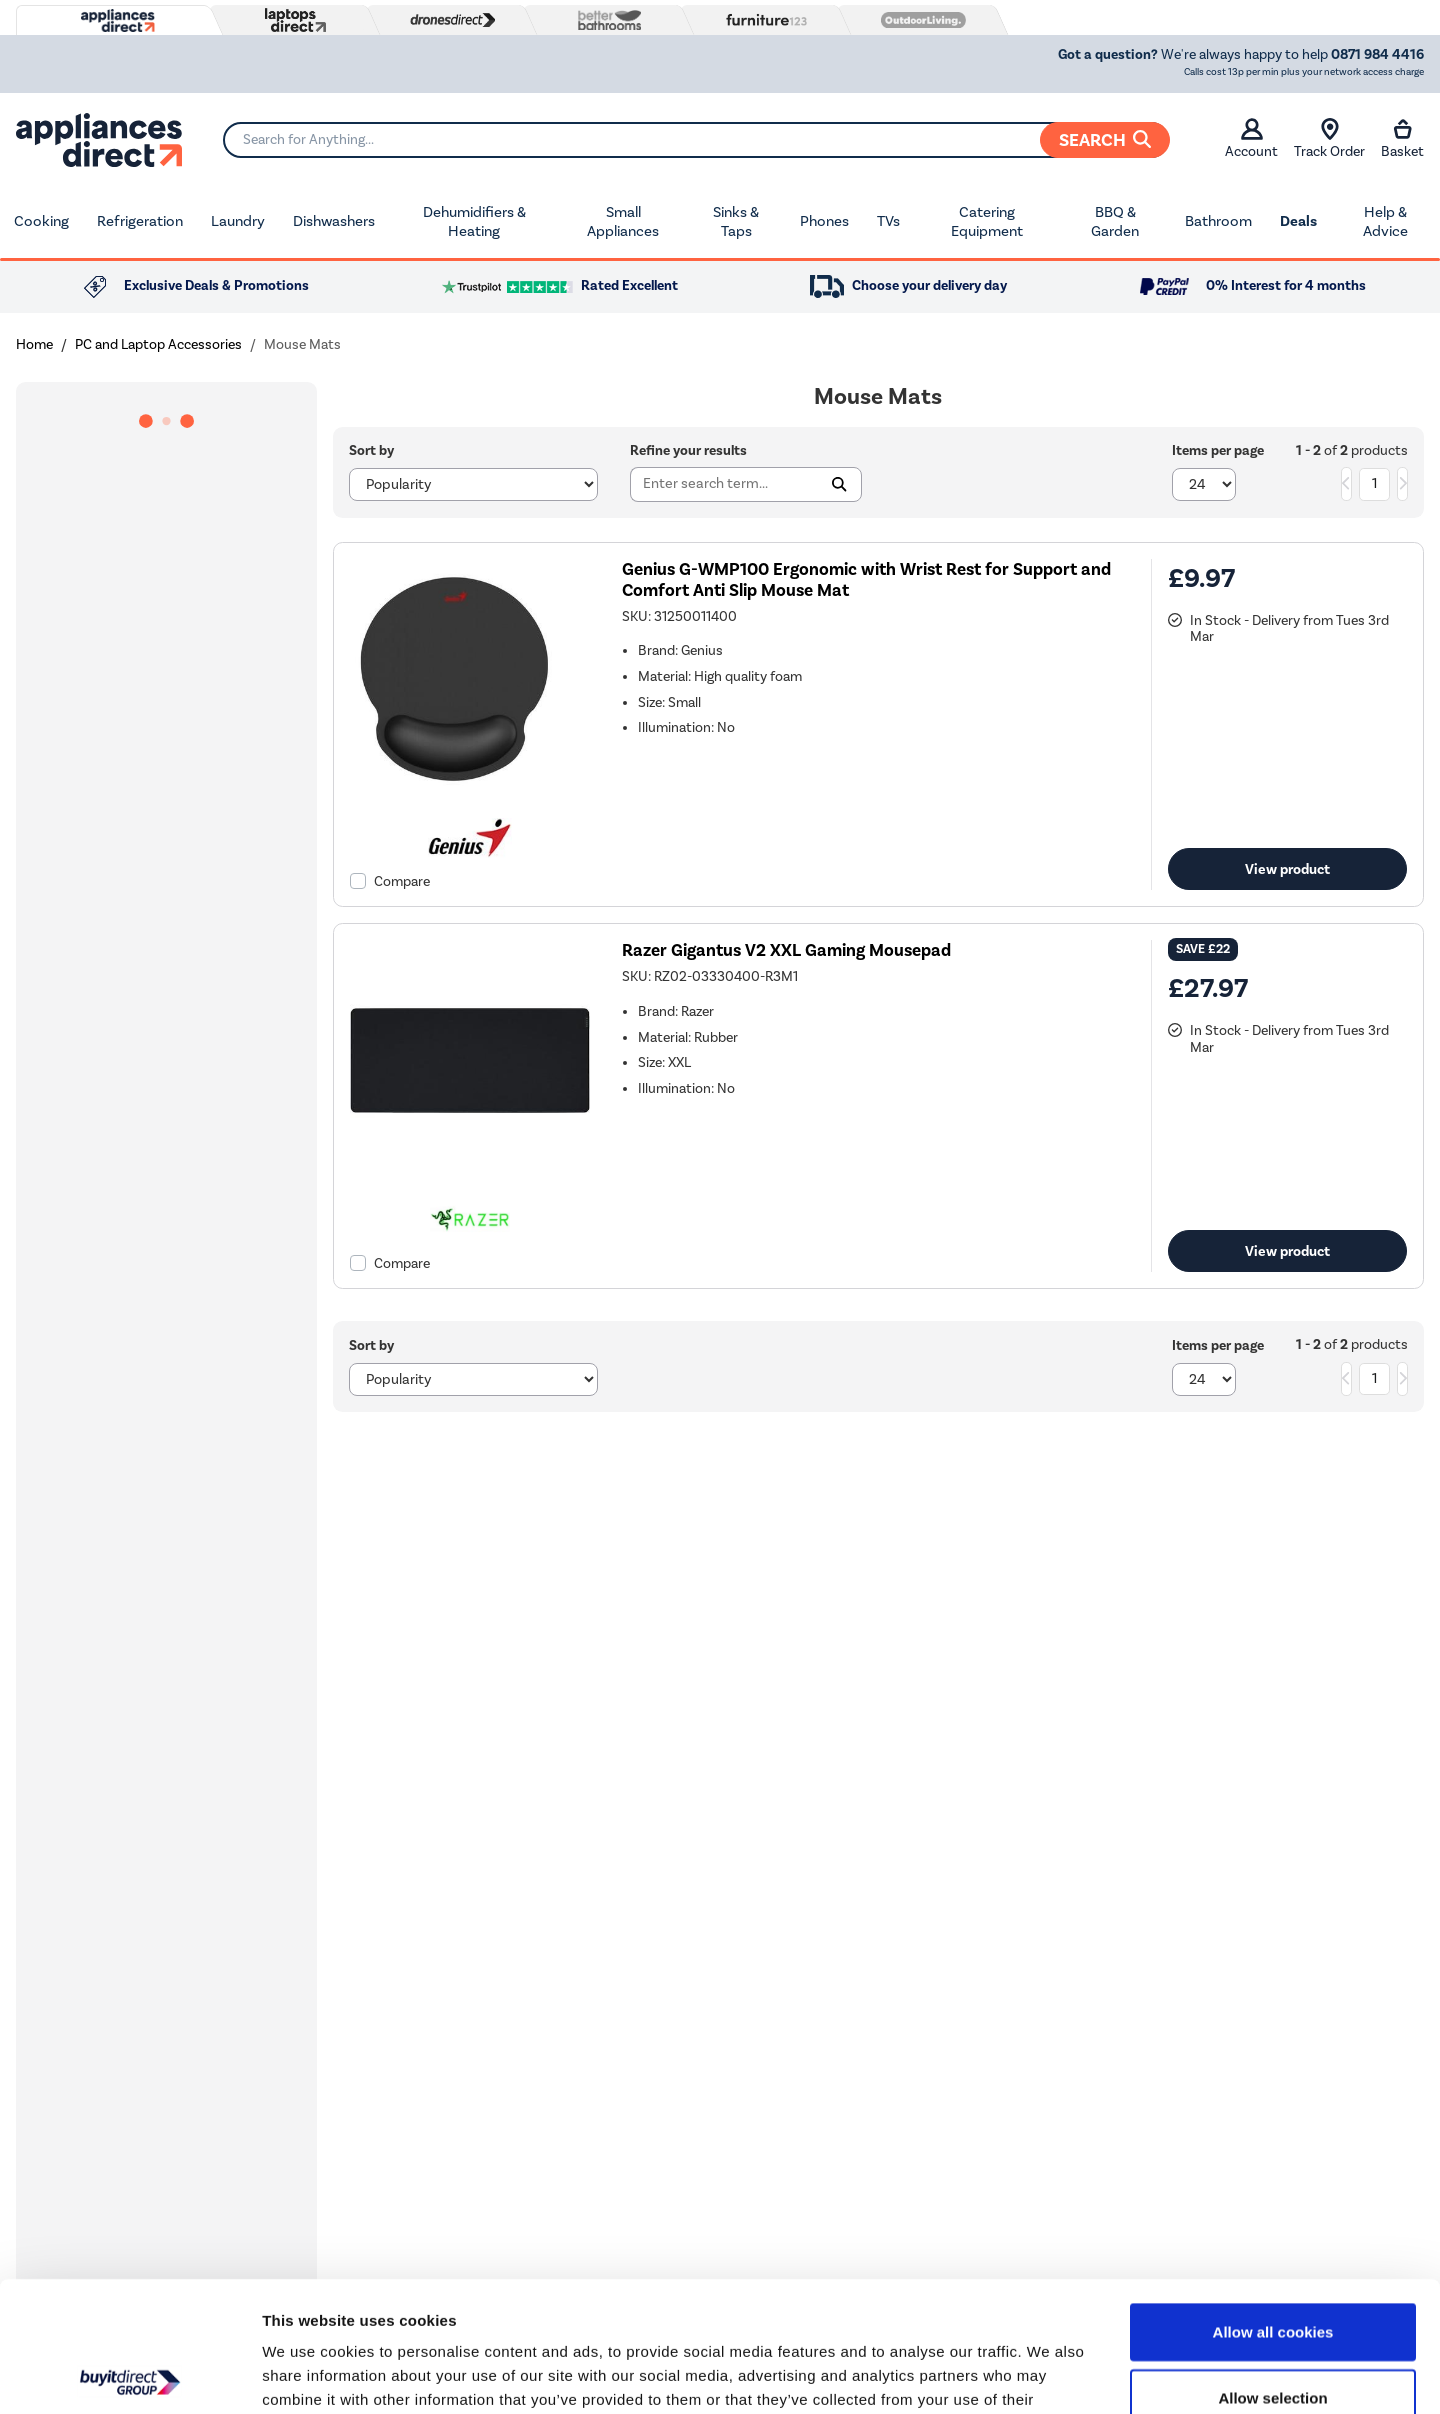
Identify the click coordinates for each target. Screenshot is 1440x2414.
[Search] (696, 140)
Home (34, 344)
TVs (888, 221)
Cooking (41, 221)
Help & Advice (1385, 222)
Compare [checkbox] (402, 881)
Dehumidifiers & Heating (474, 222)
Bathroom (1218, 221)
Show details (1049, 2374)
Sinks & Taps (736, 222)
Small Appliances (623, 222)
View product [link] (1287, 869)
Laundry (238, 221)
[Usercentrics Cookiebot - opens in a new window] (129, 2375)
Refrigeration (140, 221)
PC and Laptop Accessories (158, 344)
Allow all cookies (1273, 2201)
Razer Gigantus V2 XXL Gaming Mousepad (786, 950)
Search (1105, 140)
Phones (824, 221)
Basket (1402, 139)
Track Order (1329, 139)
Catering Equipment (987, 222)
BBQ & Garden (1115, 222)
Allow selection (1272, 2267)
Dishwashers (334, 221)
